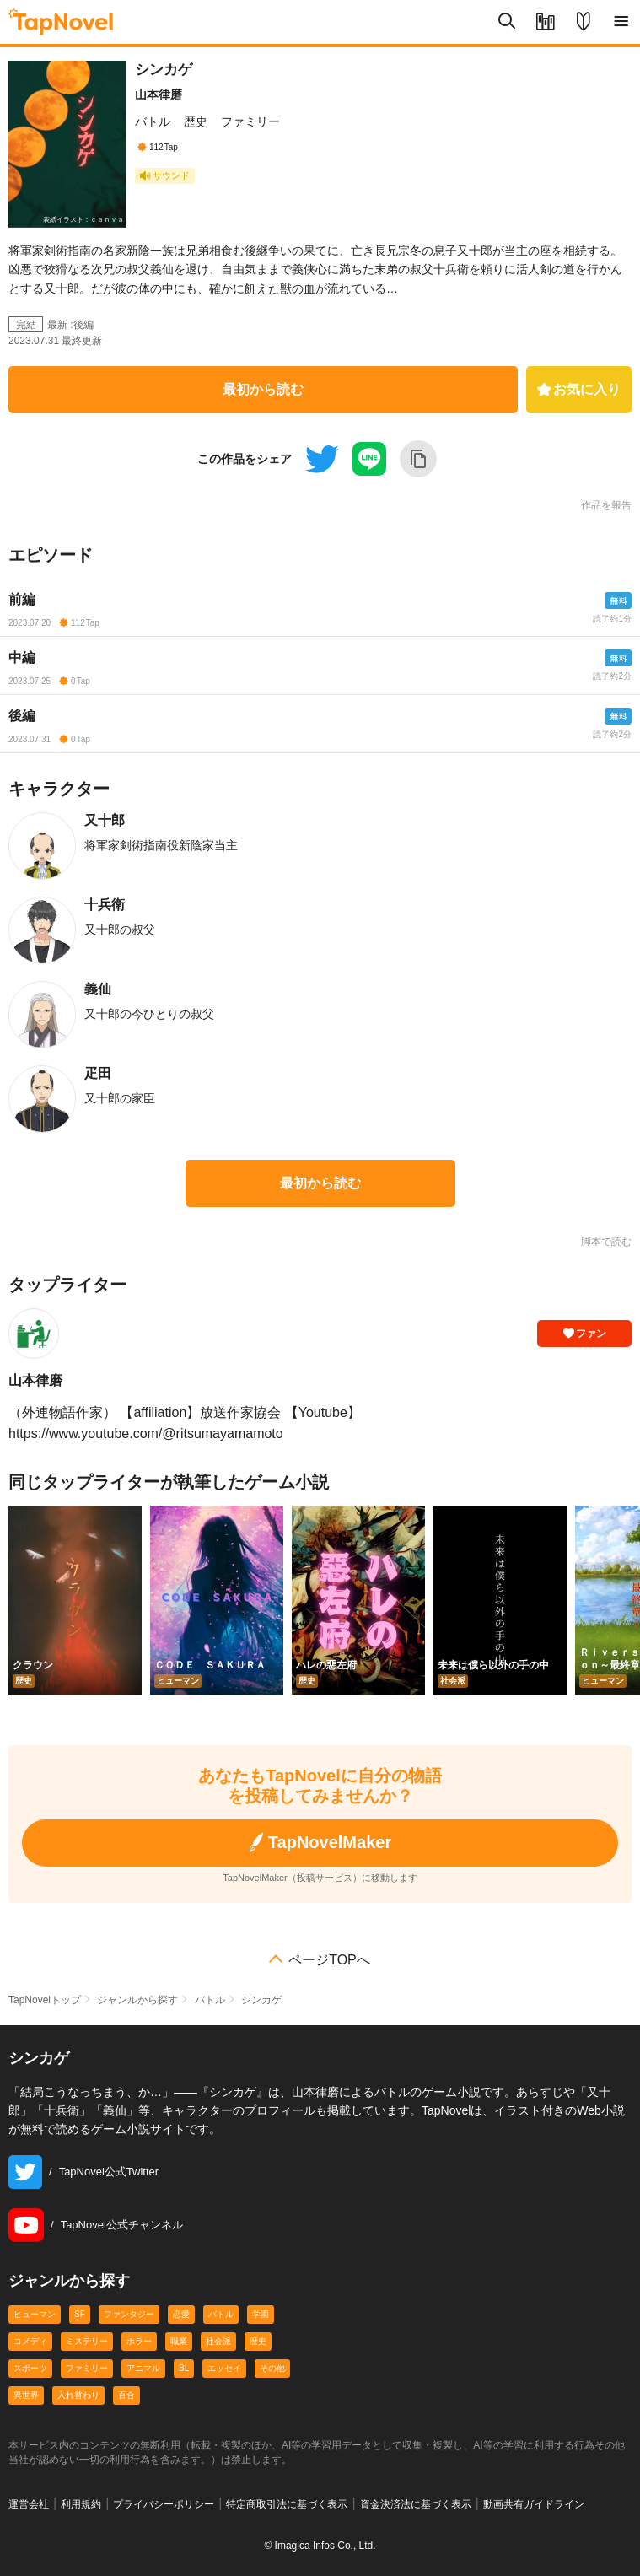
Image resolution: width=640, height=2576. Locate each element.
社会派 (218, 2341)
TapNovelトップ (44, 2000)
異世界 (26, 2395)
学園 (260, 2314)
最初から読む (263, 389)
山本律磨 (158, 94)
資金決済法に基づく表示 (415, 2504)
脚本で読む (606, 1242)
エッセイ (224, 2368)
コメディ (30, 2341)
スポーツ (30, 2368)
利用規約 (81, 2504)
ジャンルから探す (137, 2000)
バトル (152, 121)
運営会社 (28, 2504)
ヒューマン (34, 2314)
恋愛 (181, 2314)
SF (79, 2314)
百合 (126, 2395)
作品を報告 (606, 505)
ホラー (139, 2341)
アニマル (143, 2368)
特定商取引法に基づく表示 (286, 2504)
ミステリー (87, 2341)
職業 (178, 2341)
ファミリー (250, 121)
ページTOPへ (329, 1960)
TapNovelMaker (320, 1842)
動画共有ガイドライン (533, 2504)
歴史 (195, 121)
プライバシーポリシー (163, 2504)
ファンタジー (129, 2314)
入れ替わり (78, 2395)
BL (184, 2368)
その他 (272, 2368)
